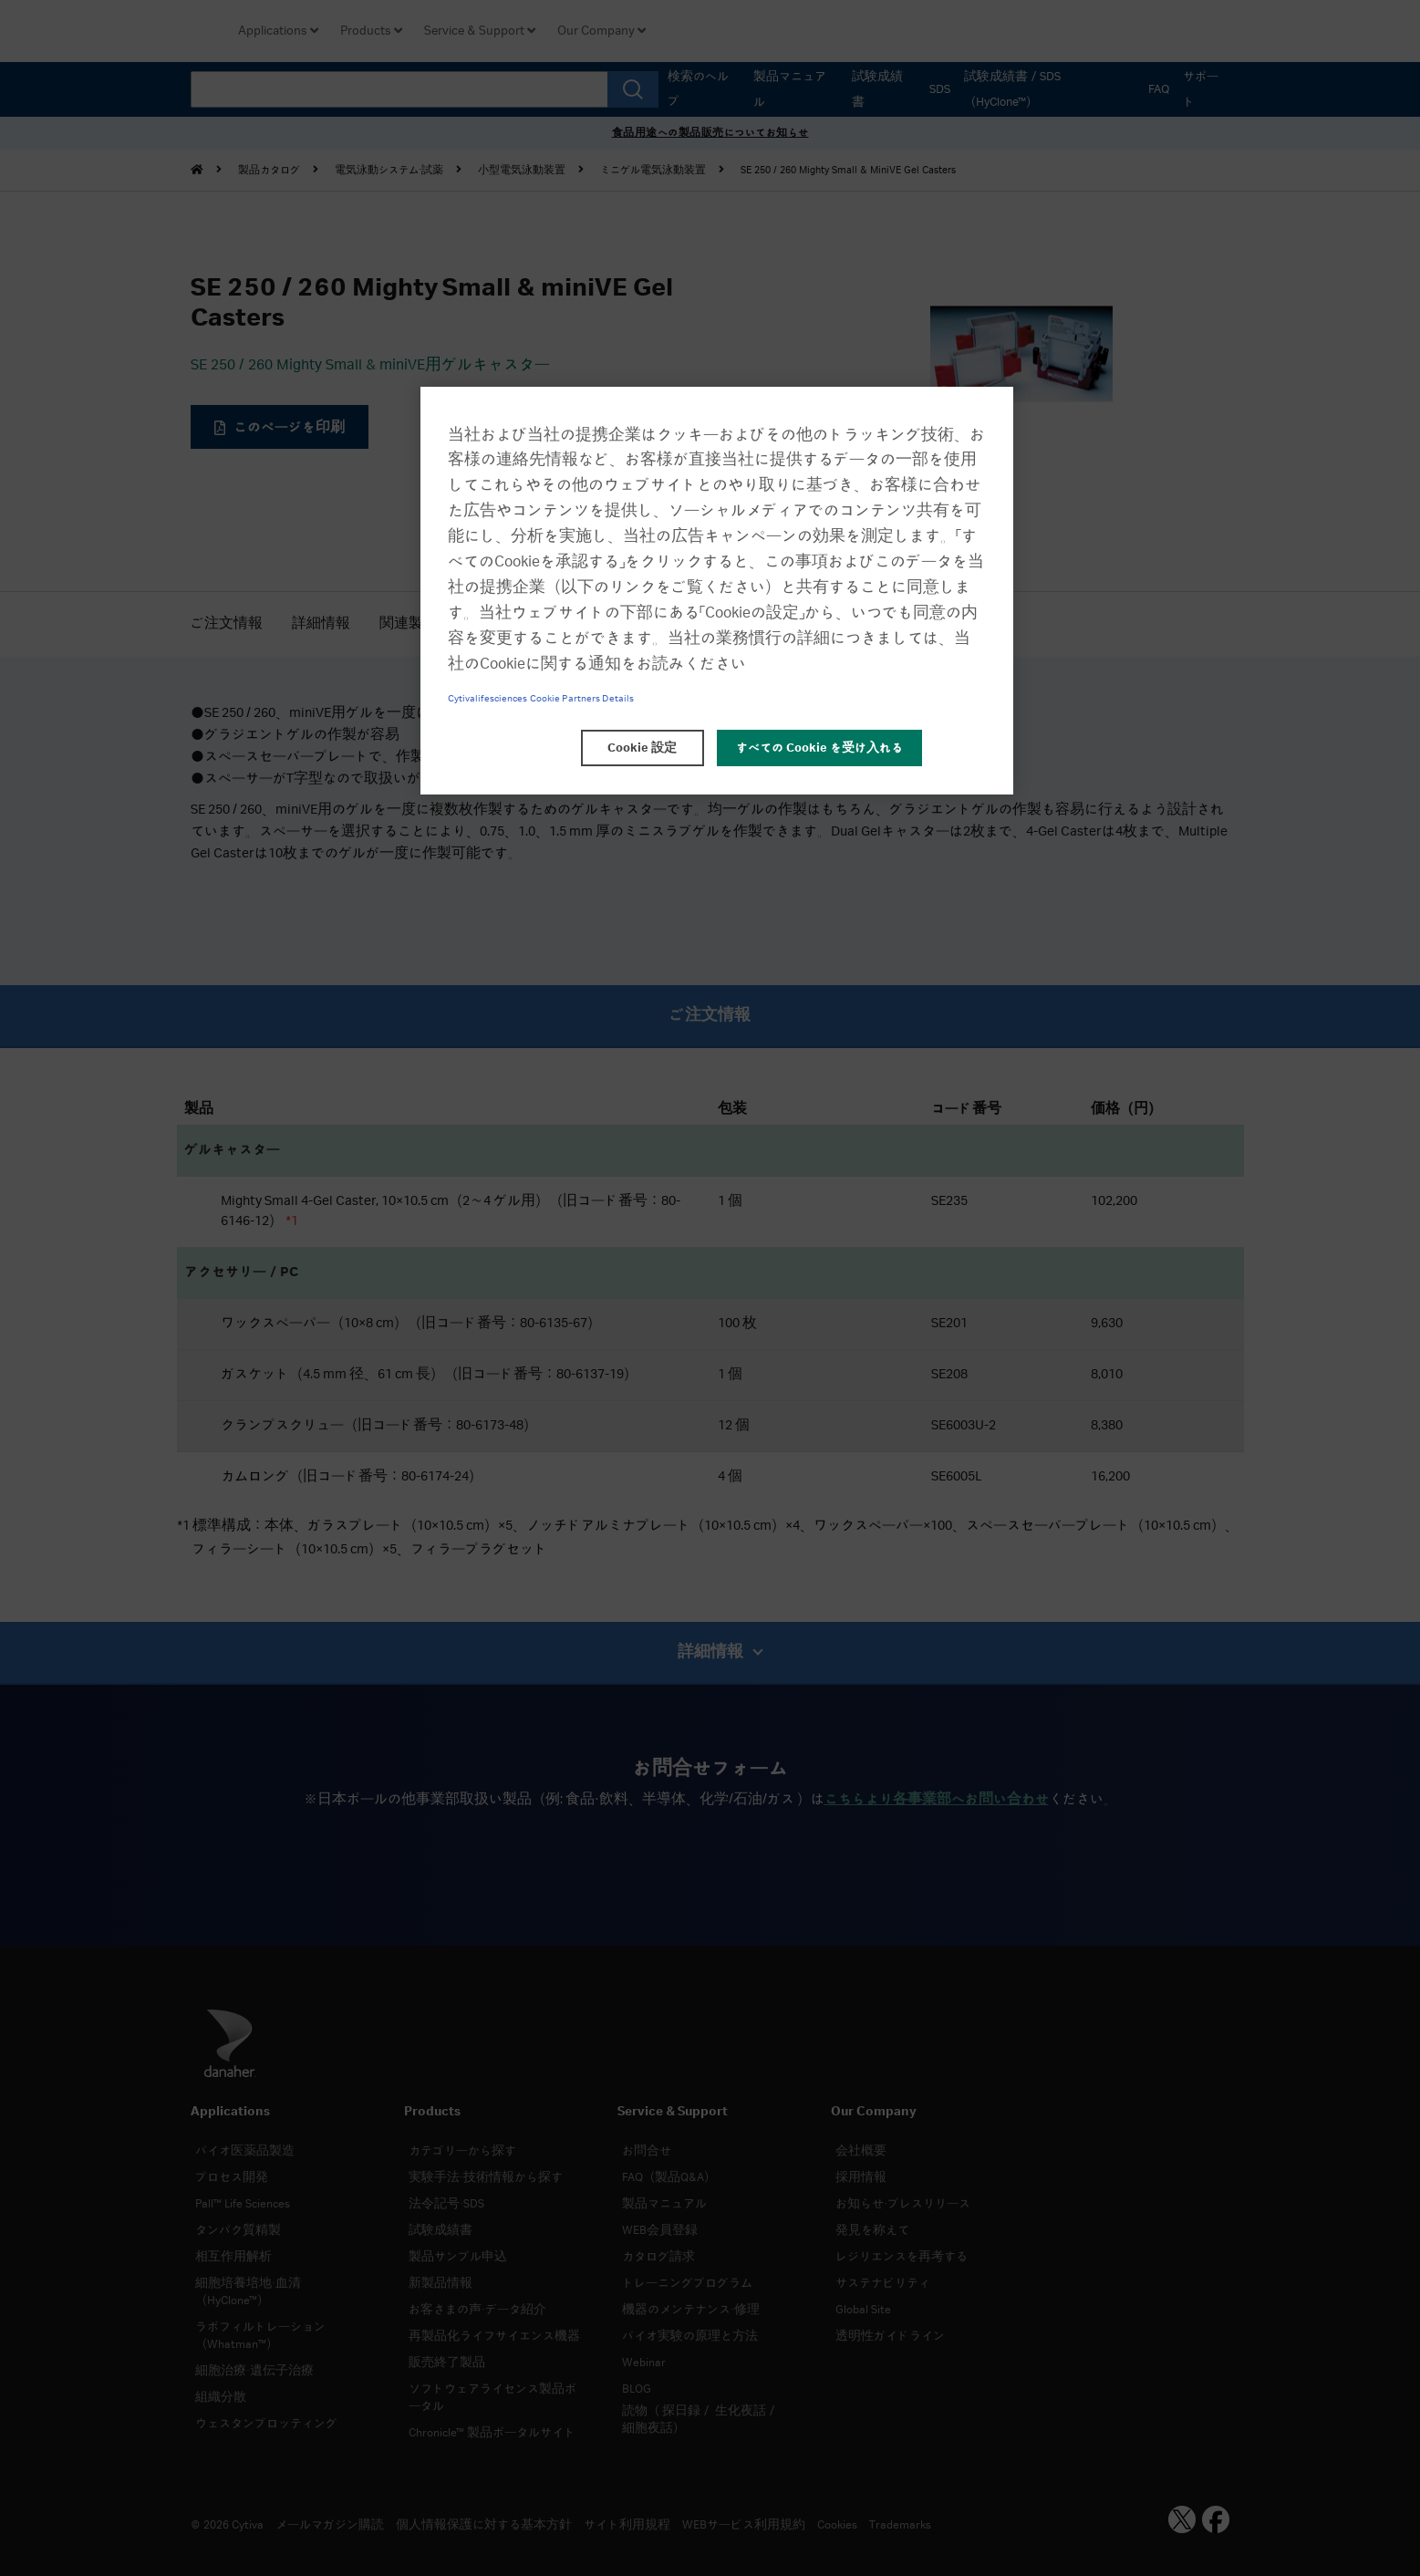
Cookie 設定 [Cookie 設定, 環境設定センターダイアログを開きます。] (642, 748)
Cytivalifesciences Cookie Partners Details (541, 698)
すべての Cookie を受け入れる (819, 748)
